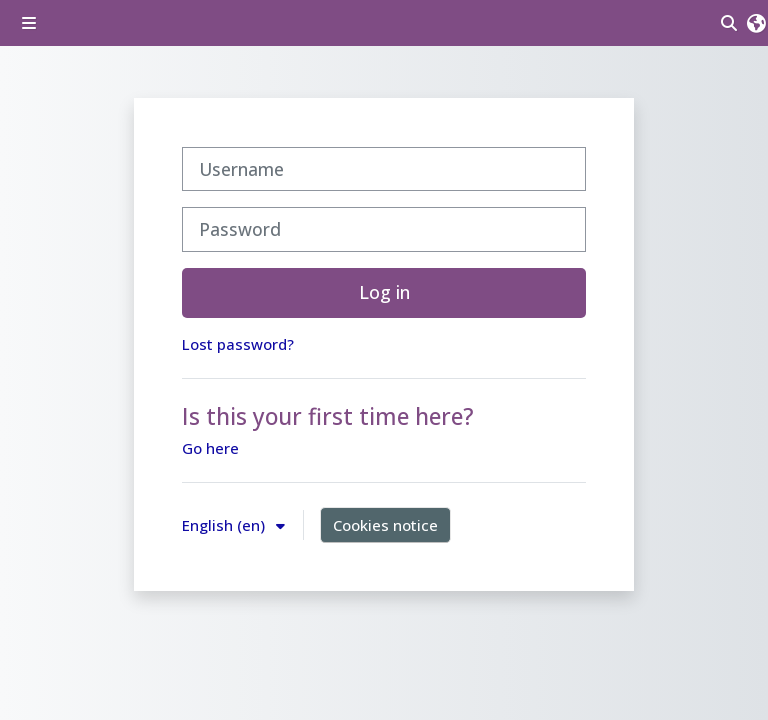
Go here (210, 448)
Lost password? (238, 344)
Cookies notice (385, 525)
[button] (756, 23)
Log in (384, 292)
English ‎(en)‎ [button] (225, 525)
